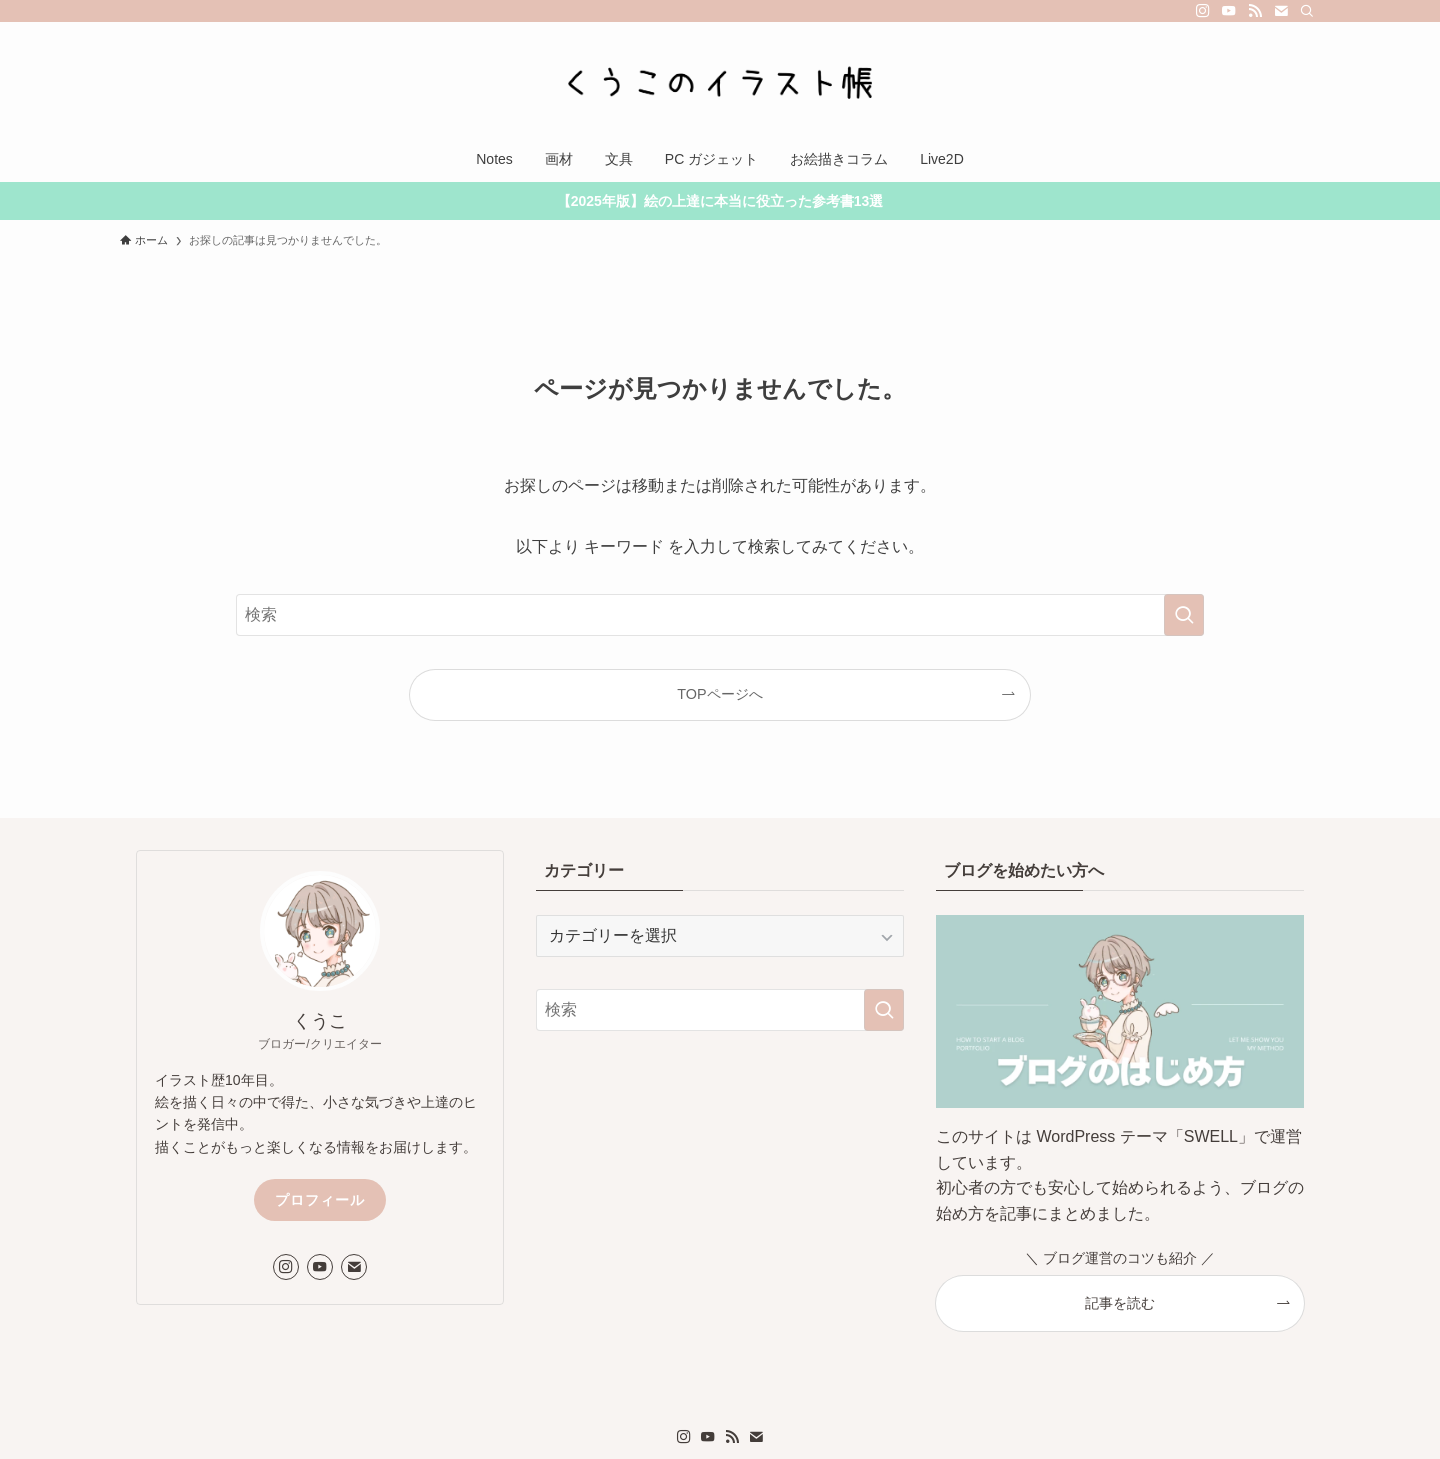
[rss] (1255, 11)
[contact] (1281, 11)
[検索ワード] (720, 615)
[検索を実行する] (1184, 615)
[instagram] (1203, 11)
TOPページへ (719, 694)
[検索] (1307, 11)
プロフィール (320, 1200)
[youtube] (1229, 11)
